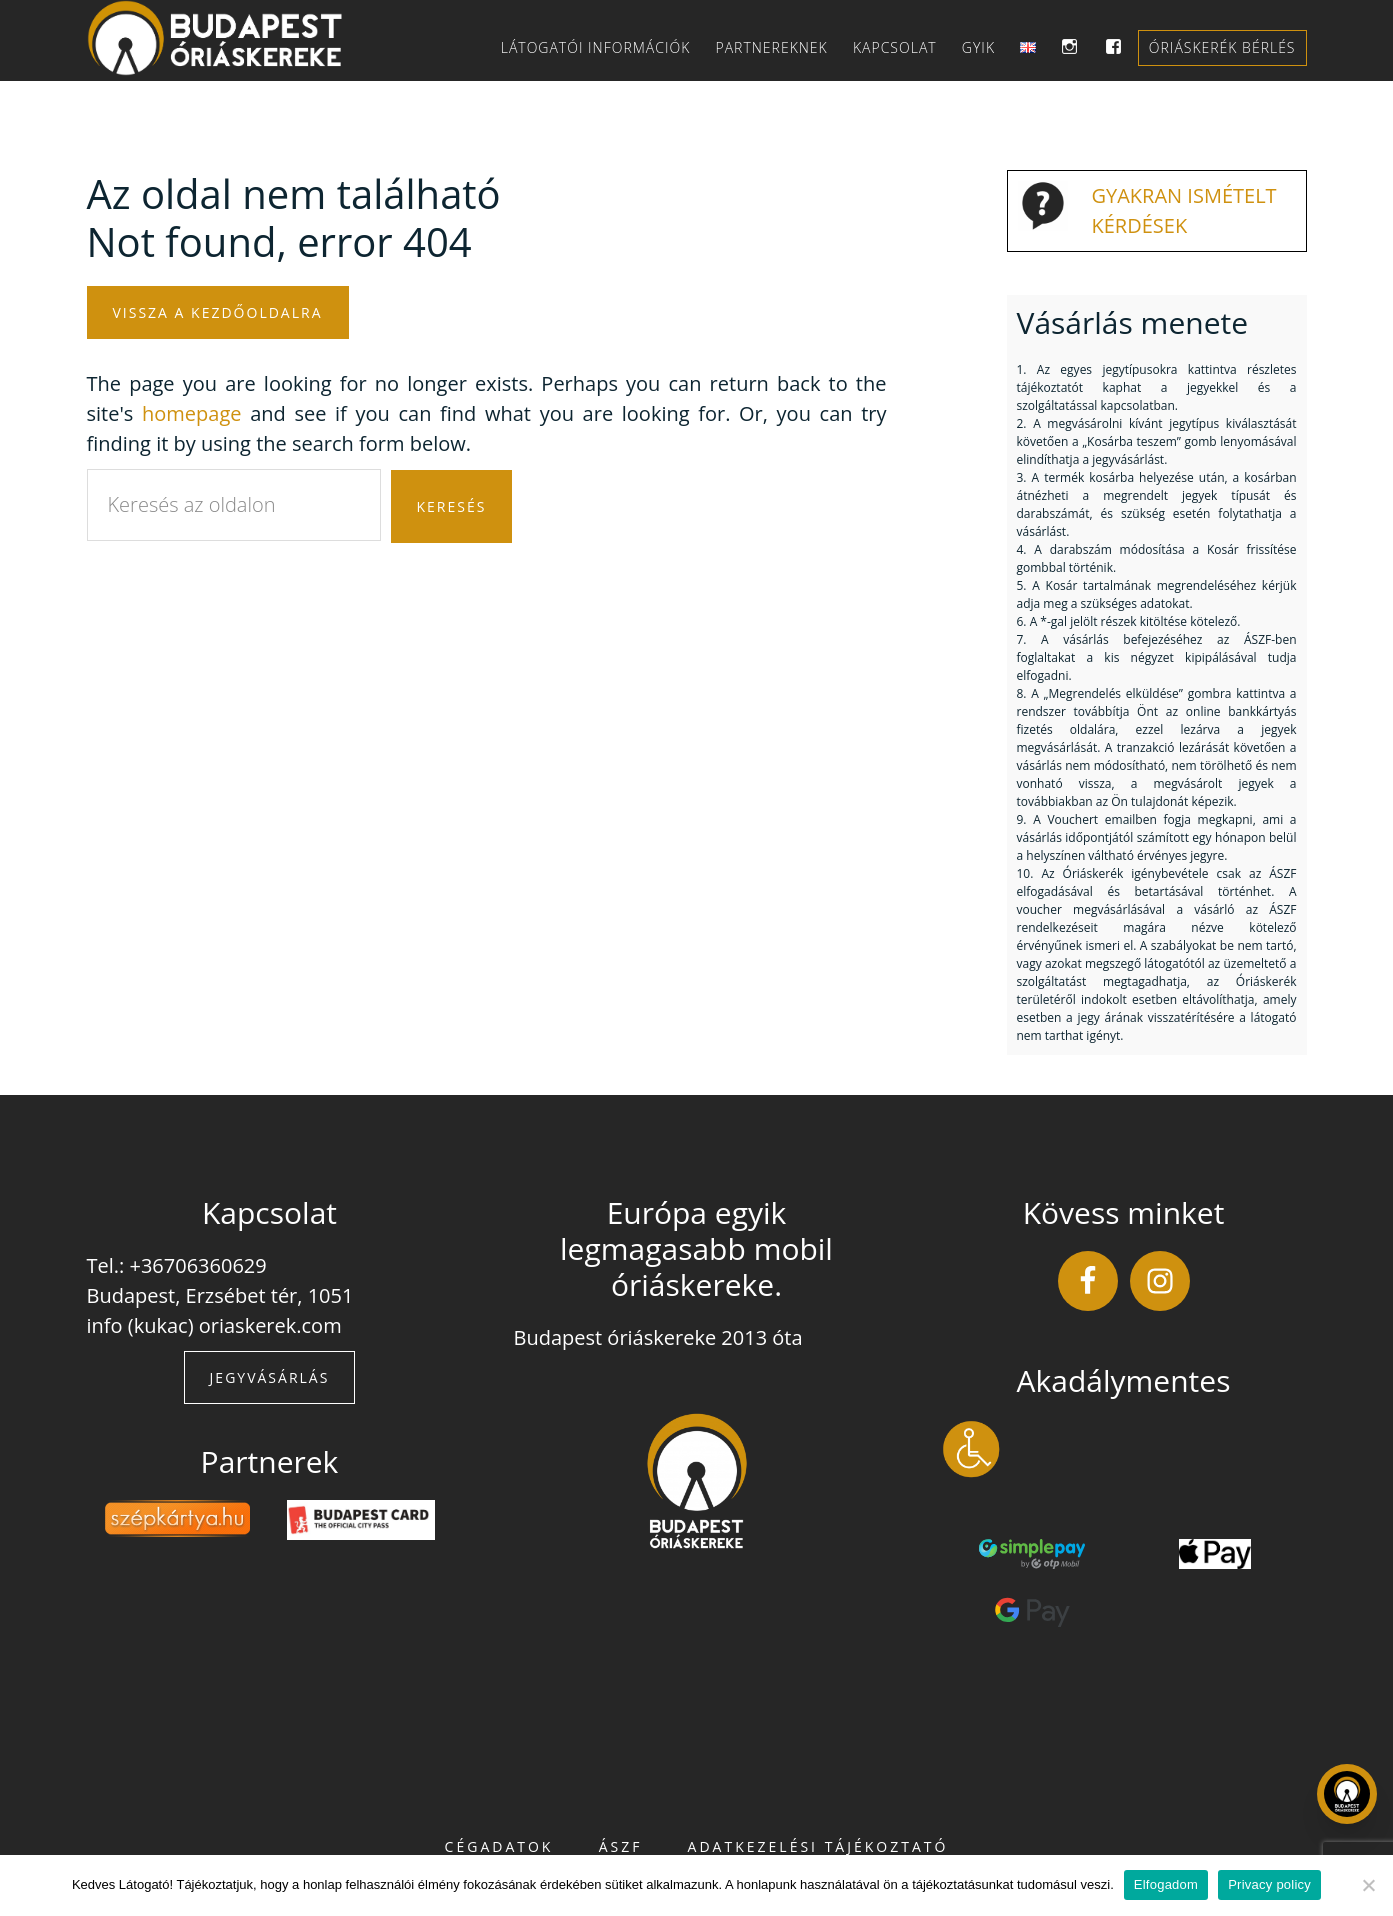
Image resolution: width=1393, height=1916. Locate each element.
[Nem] (1368, 1885)
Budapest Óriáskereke (227, 38)
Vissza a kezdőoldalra (218, 312)
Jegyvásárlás (270, 1377)
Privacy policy (1269, 1884)
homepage (191, 413)
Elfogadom (1166, 1884)
